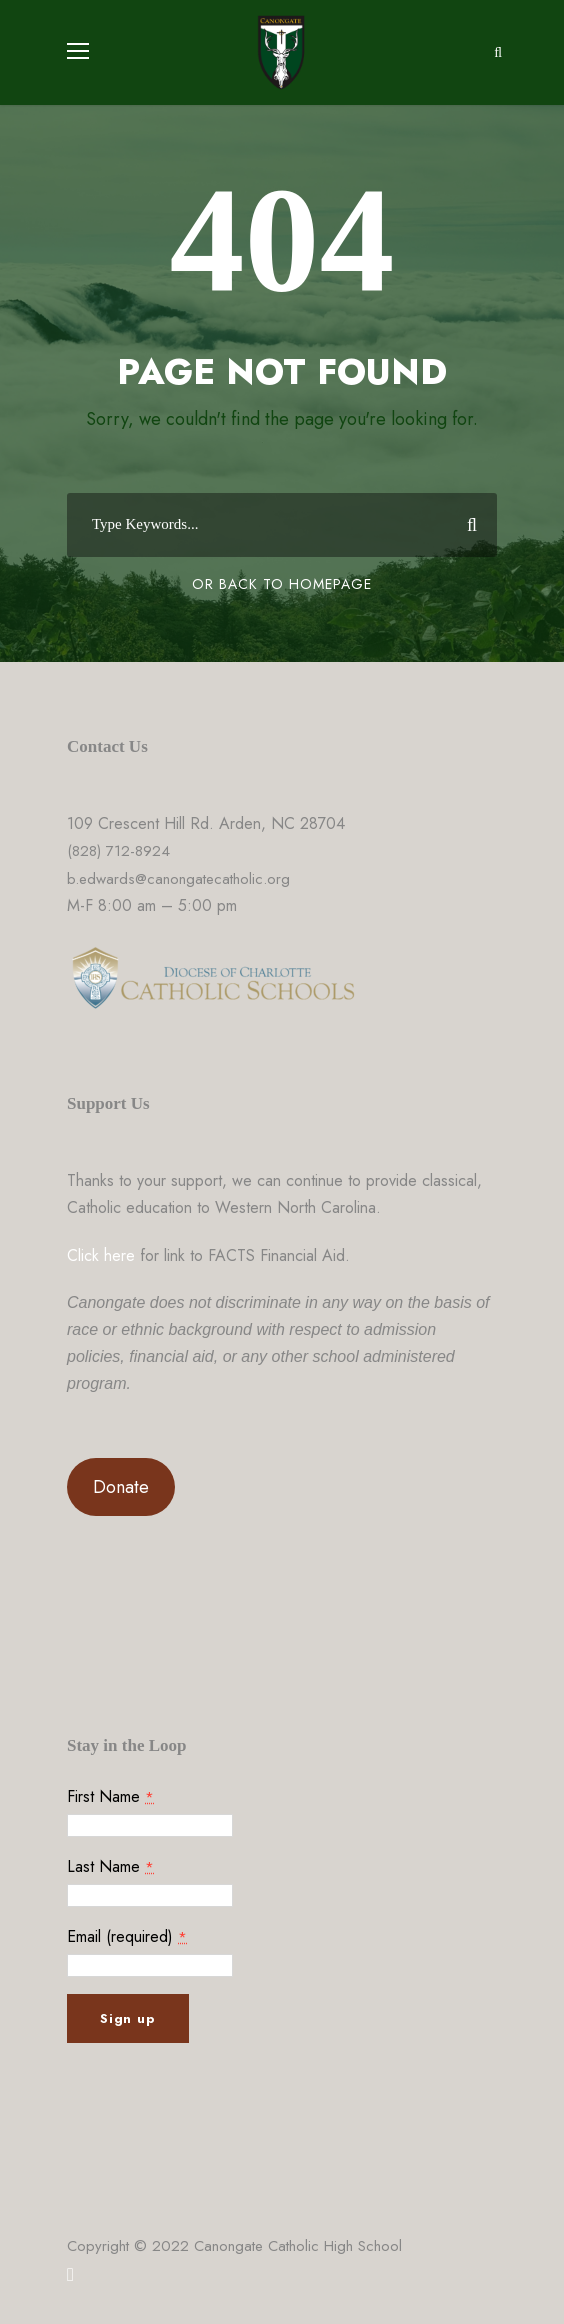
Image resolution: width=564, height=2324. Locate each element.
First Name (110, 1796)
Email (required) (127, 1936)
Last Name (110, 1866)
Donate (121, 1487)
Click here (101, 1255)
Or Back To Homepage (282, 584)
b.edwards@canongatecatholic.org (178, 879)
